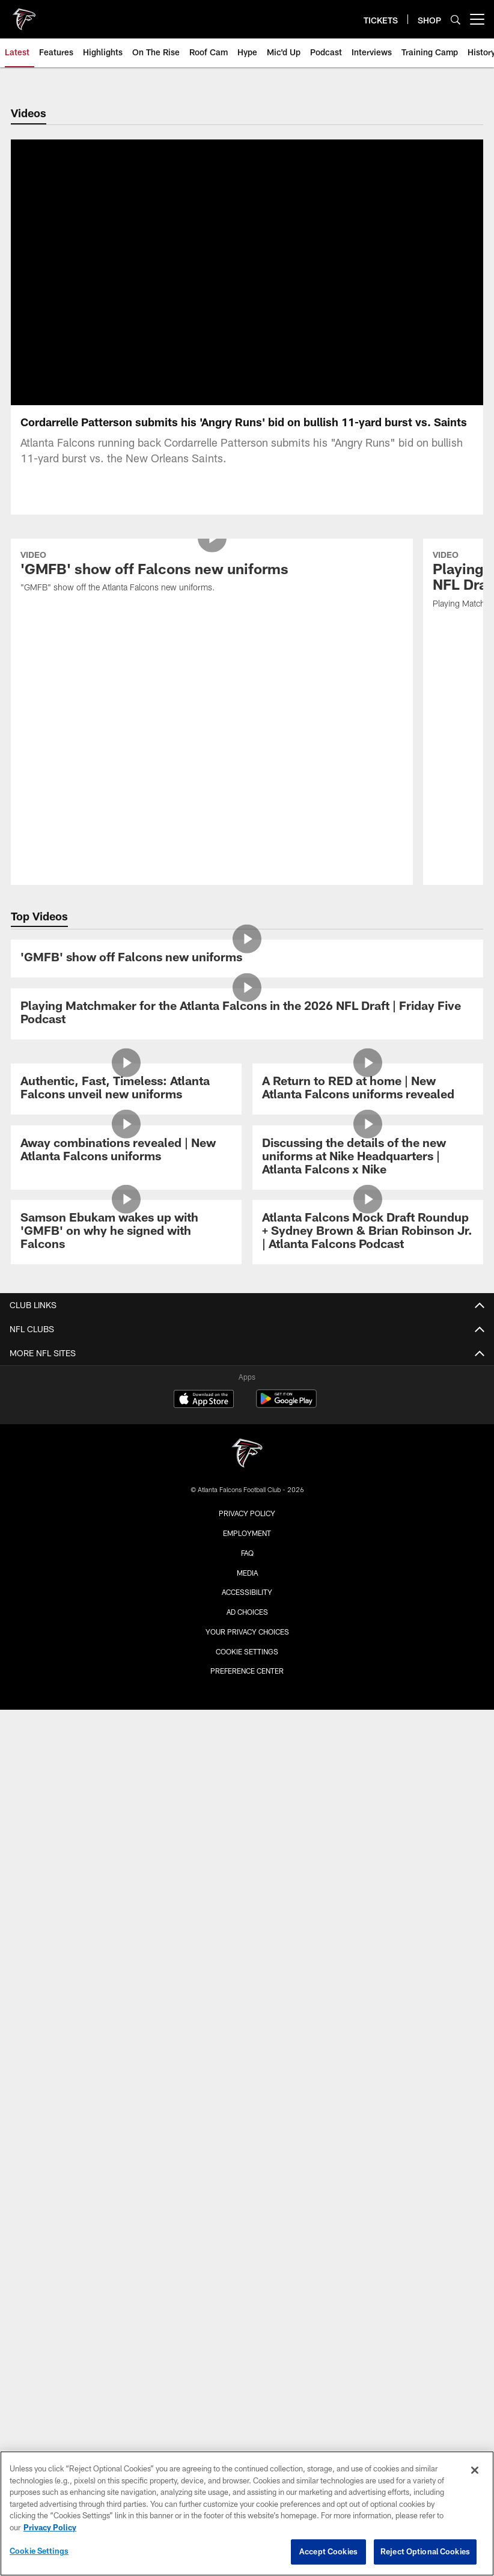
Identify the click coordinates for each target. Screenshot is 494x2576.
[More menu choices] (477, 19)
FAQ (247, 1477)
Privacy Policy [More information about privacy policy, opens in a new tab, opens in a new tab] (49, 2527)
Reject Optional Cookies (425, 2551)
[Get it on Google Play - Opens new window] (286, 1329)
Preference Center (247, 1595)
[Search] (455, 19)
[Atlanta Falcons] (247, 1379)
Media (247, 1496)
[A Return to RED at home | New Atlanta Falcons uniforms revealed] (367, 1013)
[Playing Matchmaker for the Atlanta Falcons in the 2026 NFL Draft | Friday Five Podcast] (247, 938)
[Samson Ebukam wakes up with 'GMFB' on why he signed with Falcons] (126, 1156)
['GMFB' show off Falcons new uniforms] (247, 883)
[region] (247, 2513)
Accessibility (247, 1516)
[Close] (475, 2470)
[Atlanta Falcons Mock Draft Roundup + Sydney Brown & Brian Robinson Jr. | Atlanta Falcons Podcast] (367, 1156)
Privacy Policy (247, 1437)
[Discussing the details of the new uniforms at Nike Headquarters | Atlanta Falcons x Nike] (367, 1082)
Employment (247, 1457)
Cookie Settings (247, 1575)
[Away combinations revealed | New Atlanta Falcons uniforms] (126, 1075)
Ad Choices (247, 1536)
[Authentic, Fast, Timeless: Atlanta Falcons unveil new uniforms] (126, 1013)
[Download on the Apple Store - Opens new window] (204, 1324)
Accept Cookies (328, 2551)
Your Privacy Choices (247, 1556)
